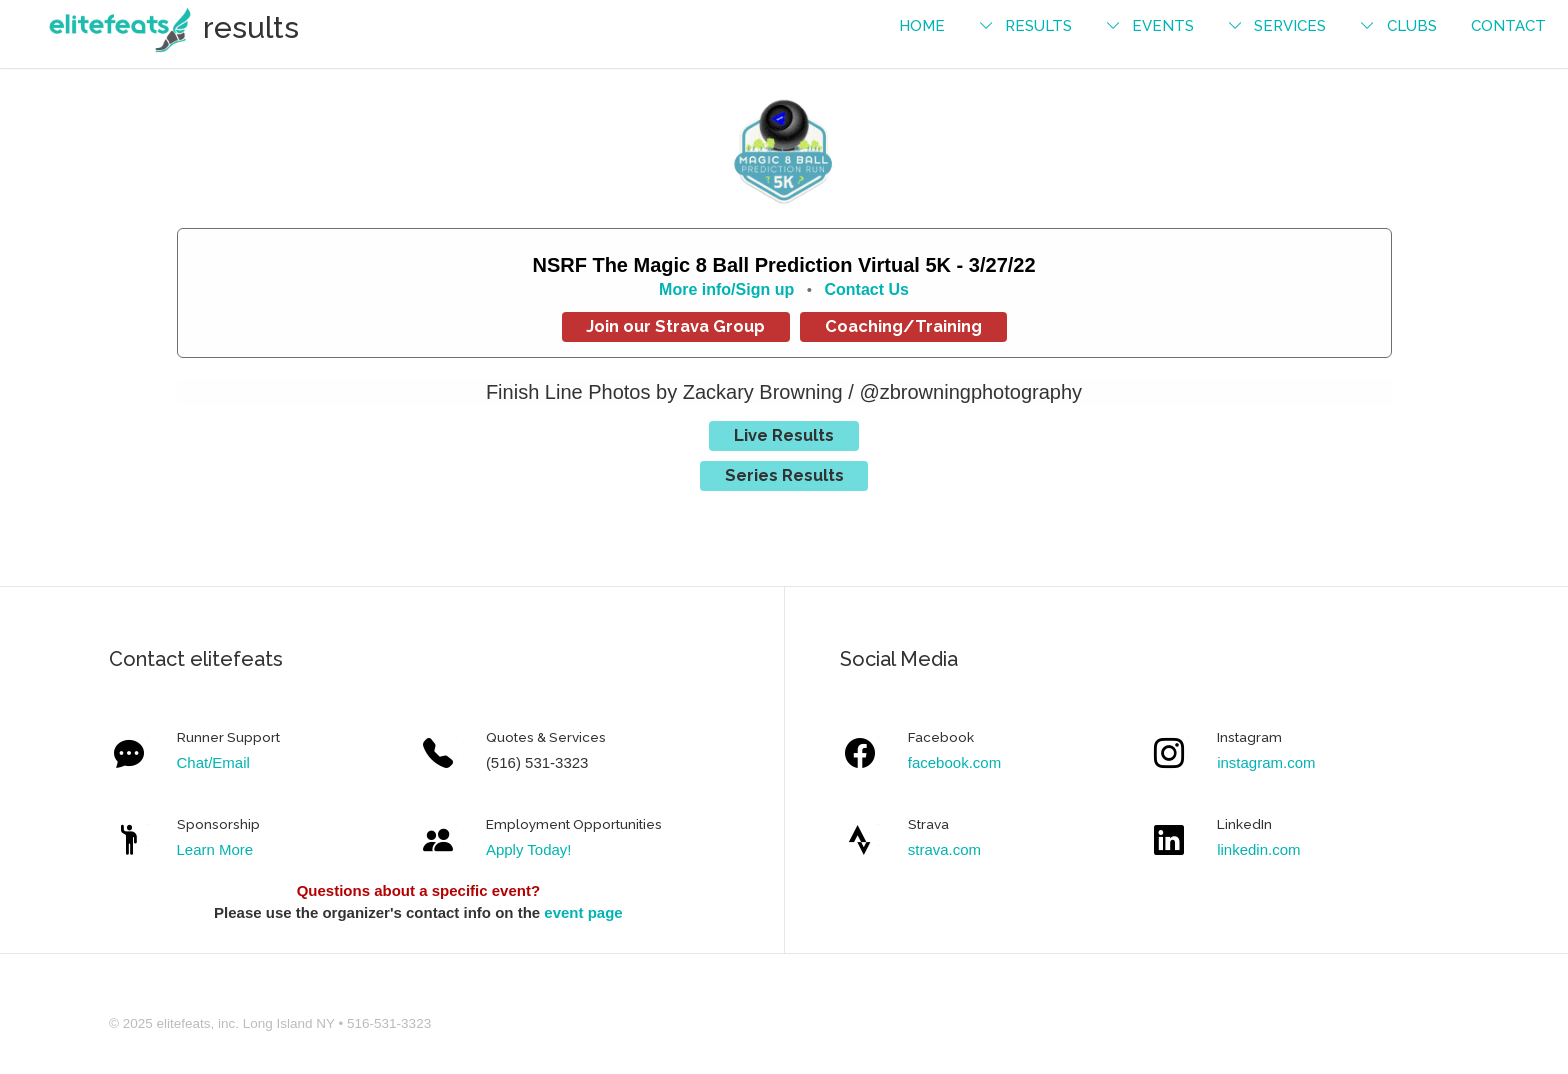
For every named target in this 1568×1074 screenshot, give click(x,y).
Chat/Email (213, 762)
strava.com (944, 849)
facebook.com (954, 762)
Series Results (784, 475)
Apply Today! (529, 849)
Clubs (1412, 26)
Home (922, 26)
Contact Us (866, 289)
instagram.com (1266, 762)
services (1290, 26)
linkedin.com (1258, 849)
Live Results (784, 435)
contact (1508, 26)
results (1038, 26)
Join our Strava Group (675, 326)
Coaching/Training (903, 326)
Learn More (215, 849)
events (1163, 26)
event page (583, 912)
